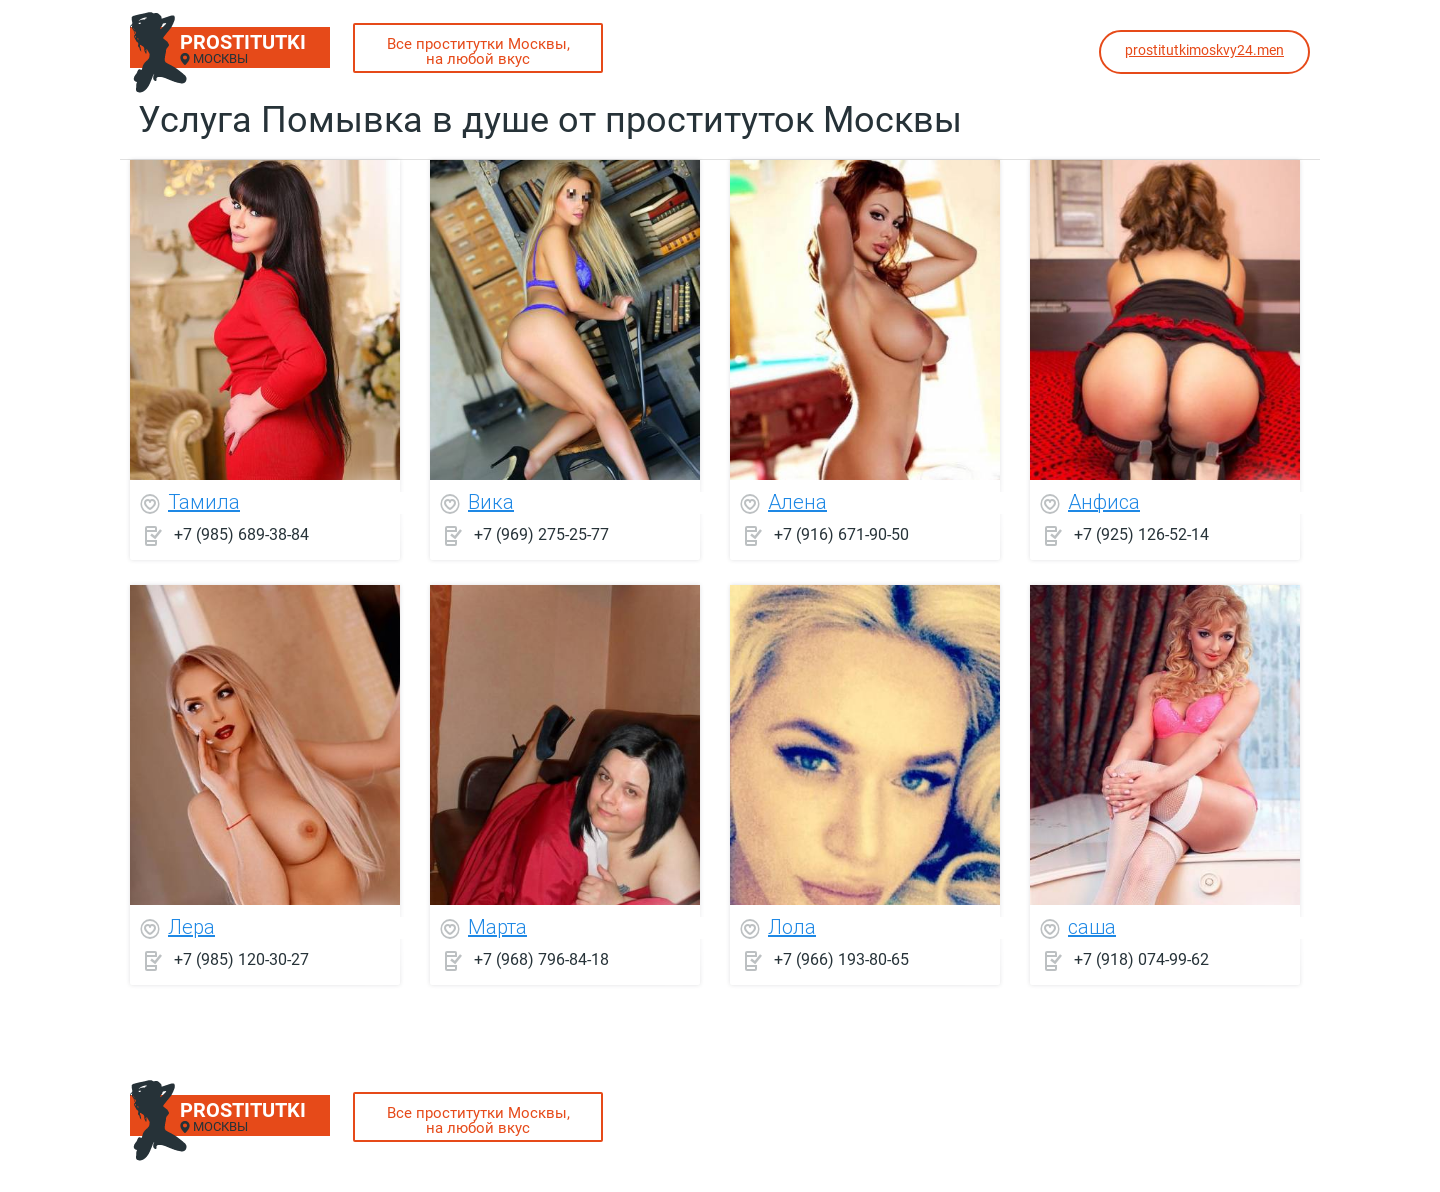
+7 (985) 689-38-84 (241, 534)
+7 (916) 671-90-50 (841, 534)
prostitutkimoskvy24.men (1204, 50)
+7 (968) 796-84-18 (541, 959)
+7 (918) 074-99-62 (1141, 959)
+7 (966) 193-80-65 (841, 959)
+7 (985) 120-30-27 (241, 959)
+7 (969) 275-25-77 (541, 534)
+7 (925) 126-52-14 (1141, 534)
